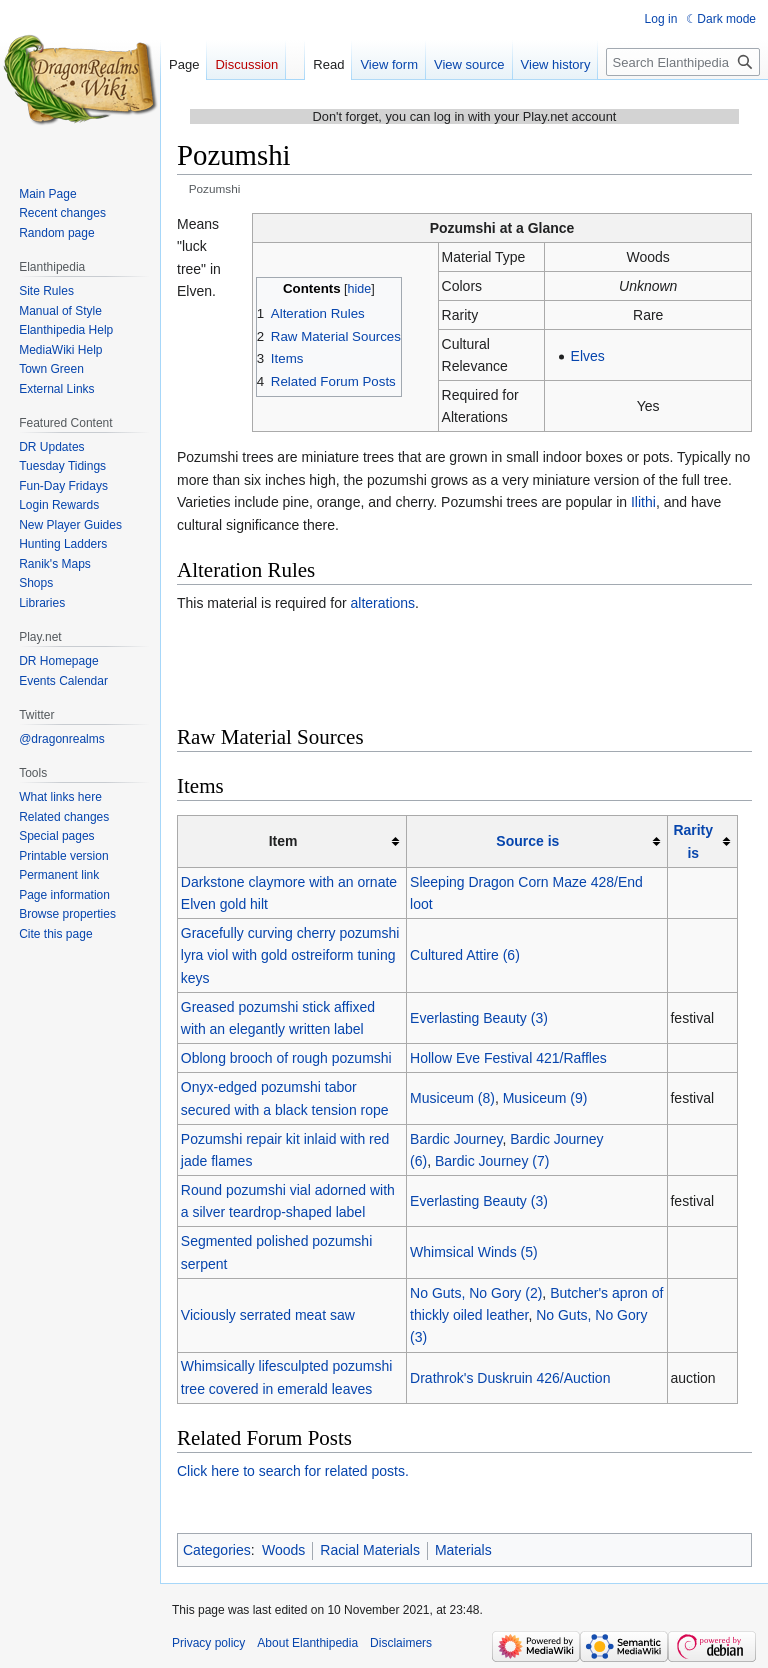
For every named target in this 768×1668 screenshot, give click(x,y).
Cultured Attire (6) (465, 955)
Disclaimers (401, 1643)
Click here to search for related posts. (293, 1471)
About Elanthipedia (307, 1643)
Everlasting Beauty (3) (479, 1018)
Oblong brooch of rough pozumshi (286, 1058)
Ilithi (643, 502)
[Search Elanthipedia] (683, 62)
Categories (217, 1550)
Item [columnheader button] (283, 841)
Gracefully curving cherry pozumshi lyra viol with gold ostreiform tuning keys (290, 955)
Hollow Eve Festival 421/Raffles (508, 1058)
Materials (463, 1550)
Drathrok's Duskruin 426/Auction (510, 1378)
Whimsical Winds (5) (474, 1252)
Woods (283, 1550)
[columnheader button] (537, 841)
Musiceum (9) (545, 1098)
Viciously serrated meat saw (268, 1315)
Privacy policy (208, 1643)
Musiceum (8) (452, 1098)
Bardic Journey (456, 1139)
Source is (527, 841)
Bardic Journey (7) (492, 1161)
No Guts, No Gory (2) (476, 1293)
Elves (588, 356)
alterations (383, 603)
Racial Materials (370, 1550)
